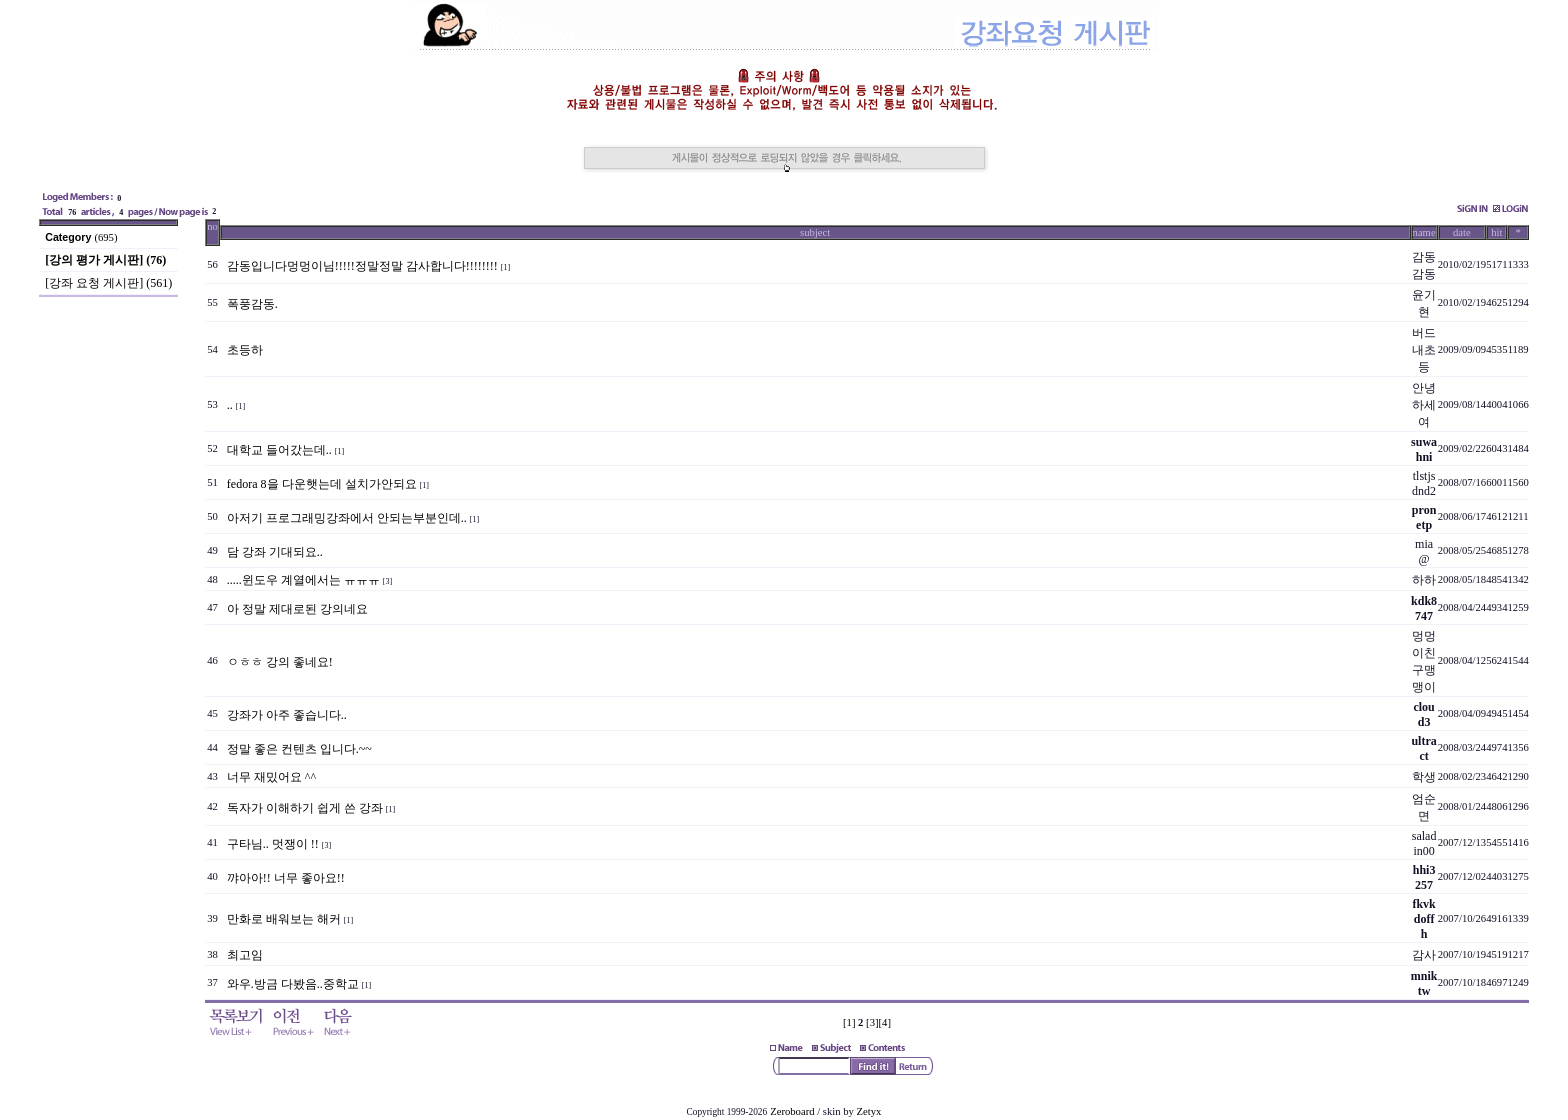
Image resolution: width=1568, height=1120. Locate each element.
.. (230, 405)
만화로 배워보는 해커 (284, 919)
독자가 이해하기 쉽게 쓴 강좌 (305, 808)
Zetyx (869, 1111)
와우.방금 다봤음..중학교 (293, 984)
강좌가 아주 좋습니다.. (287, 715)
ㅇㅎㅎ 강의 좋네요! (280, 662)
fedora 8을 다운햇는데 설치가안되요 (322, 484)
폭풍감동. (252, 304)
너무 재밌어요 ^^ (271, 777)
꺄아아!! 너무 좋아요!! (286, 878)
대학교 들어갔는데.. (279, 450)
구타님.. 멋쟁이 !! (273, 844)
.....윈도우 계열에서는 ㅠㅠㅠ (303, 580)
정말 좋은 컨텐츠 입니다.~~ (299, 749)
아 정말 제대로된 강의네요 (297, 609)
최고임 (245, 955)
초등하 (245, 350)
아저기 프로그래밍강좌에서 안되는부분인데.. (347, 518)
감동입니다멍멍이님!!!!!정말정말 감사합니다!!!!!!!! (362, 266)
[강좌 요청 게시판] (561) (108, 283)
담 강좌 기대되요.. (275, 552)
